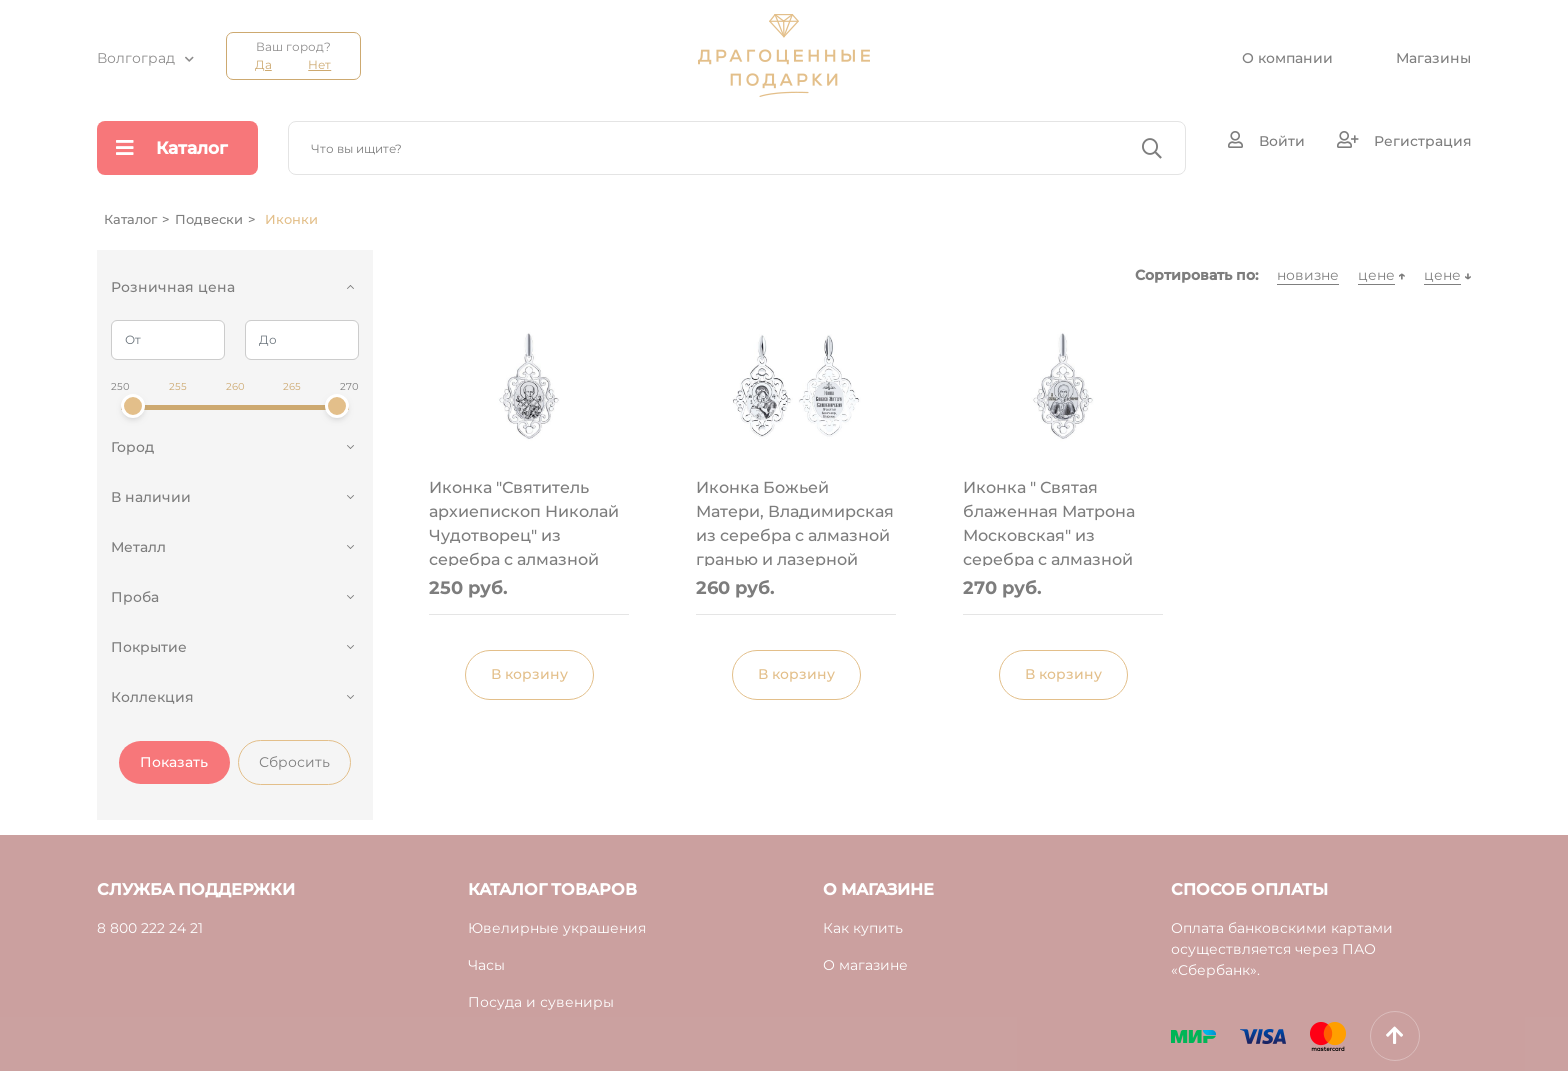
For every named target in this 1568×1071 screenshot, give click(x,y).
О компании (1287, 58)
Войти (1266, 140)
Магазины (1433, 58)
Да (263, 64)
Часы (486, 965)
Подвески (209, 219)
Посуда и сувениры (541, 1002)
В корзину (529, 674)
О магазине (865, 965)
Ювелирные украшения (557, 928)
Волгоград (136, 58)
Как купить (863, 928)
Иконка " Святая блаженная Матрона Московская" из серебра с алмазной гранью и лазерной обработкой (1049, 522)
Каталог (172, 148)
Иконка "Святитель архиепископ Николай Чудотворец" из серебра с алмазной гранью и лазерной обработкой (524, 522)
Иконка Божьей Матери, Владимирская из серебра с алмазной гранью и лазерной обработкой (795, 522)
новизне (1308, 275)
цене (1376, 275)
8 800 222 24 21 (150, 928)
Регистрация (1404, 140)
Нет (319, 64)
